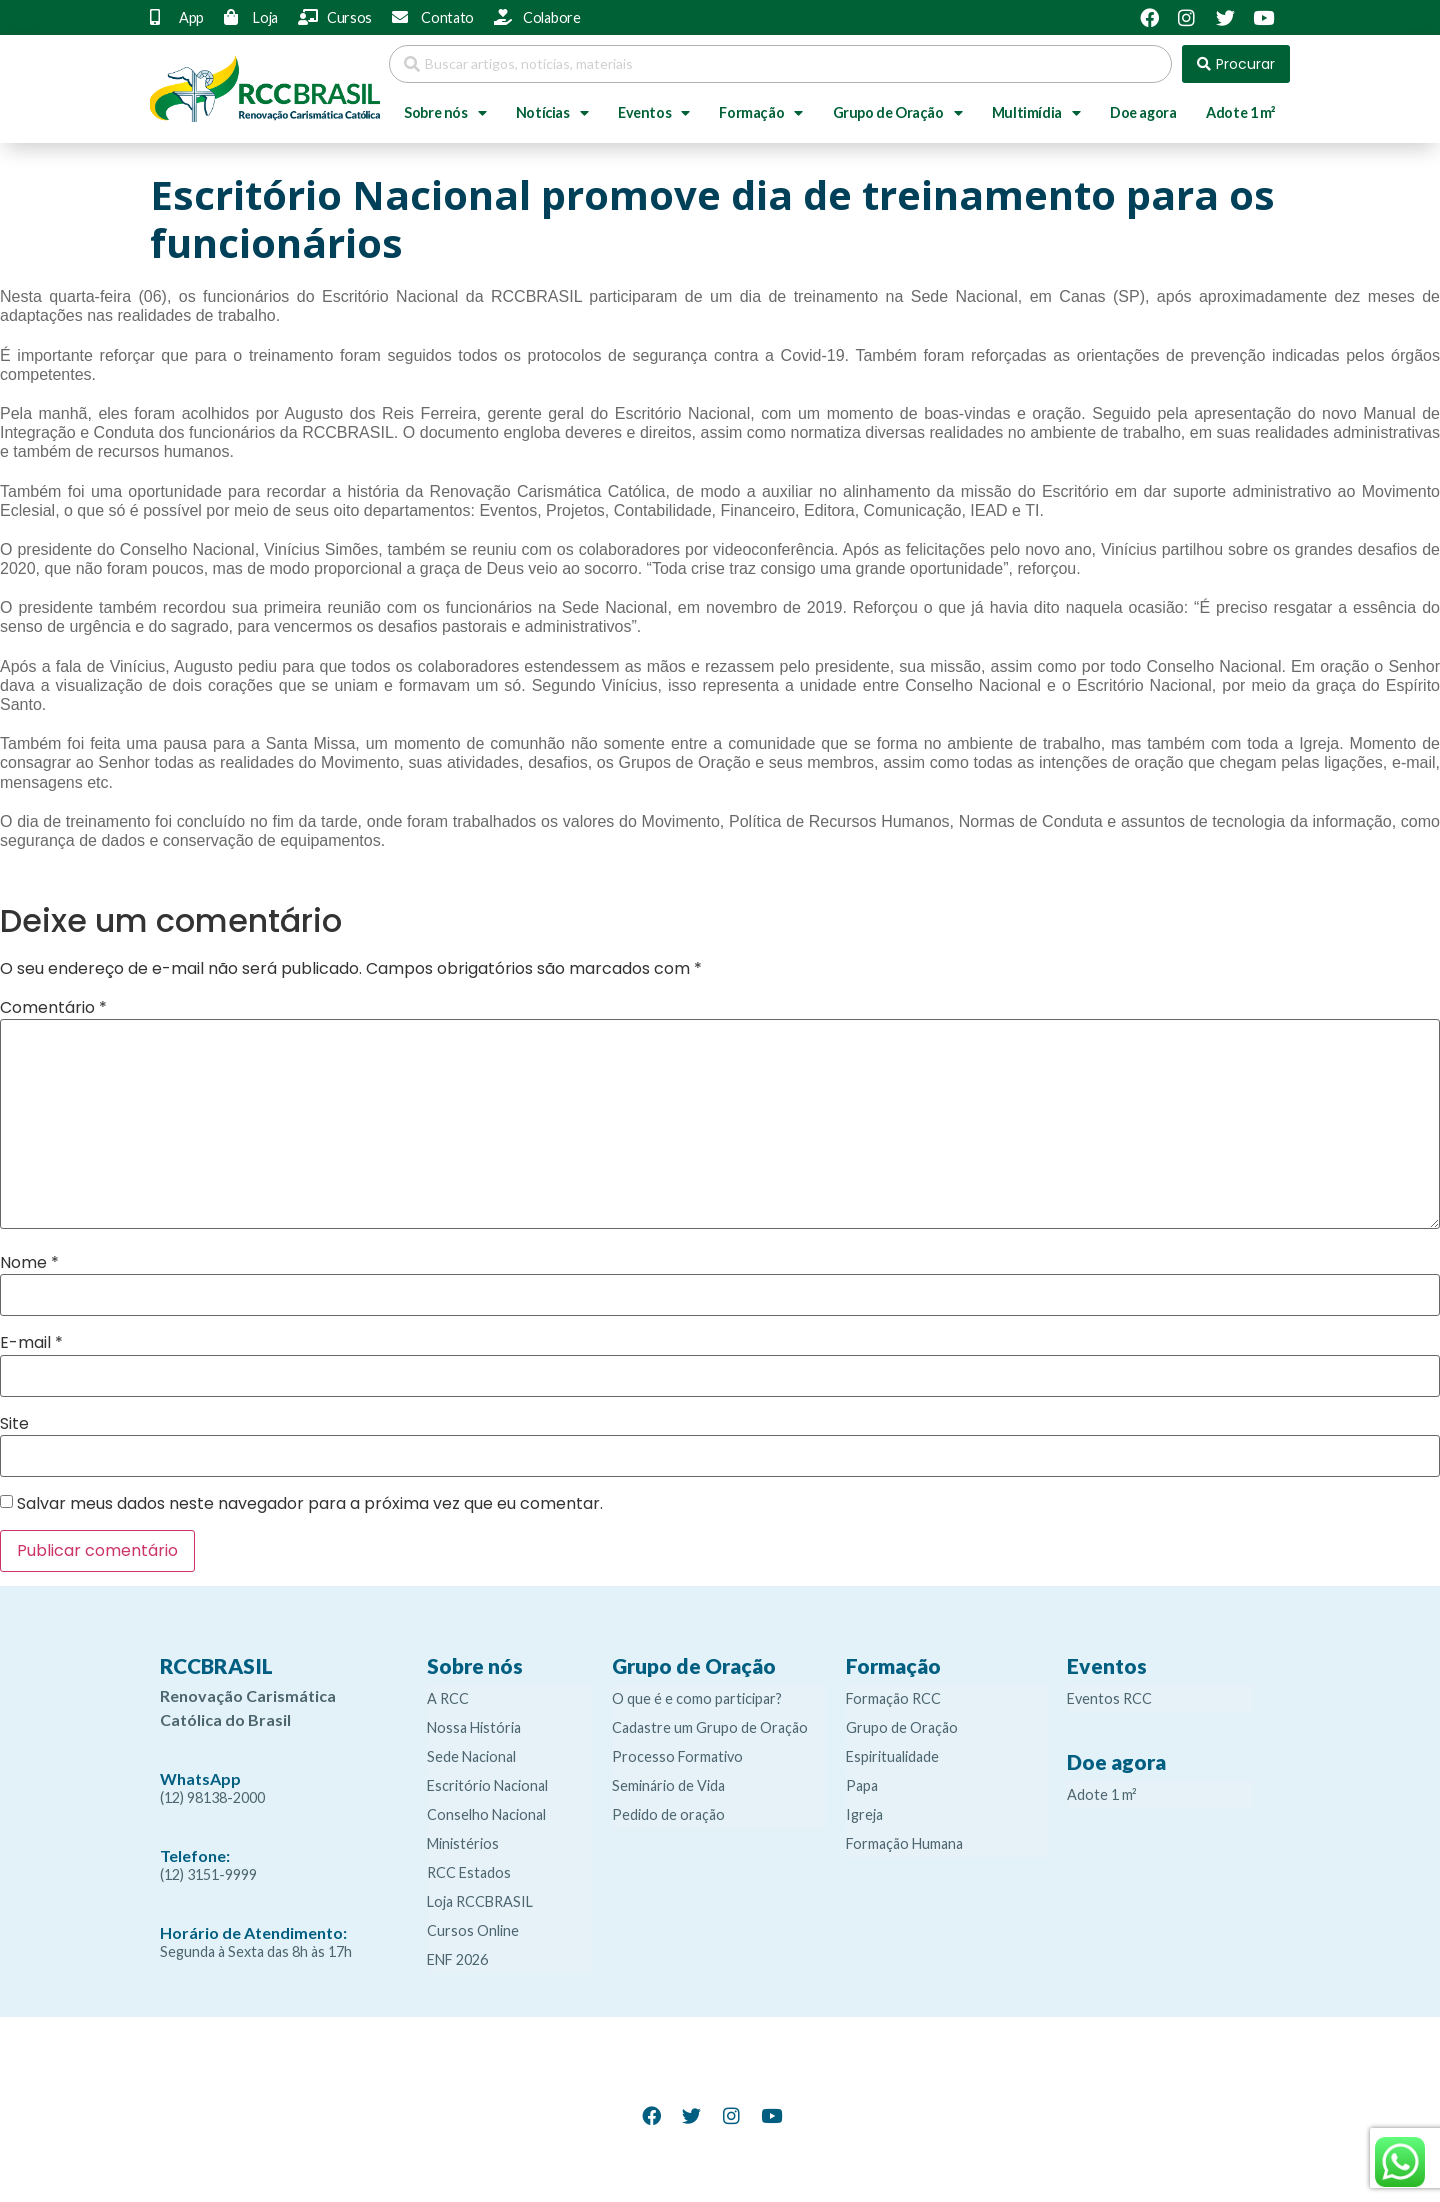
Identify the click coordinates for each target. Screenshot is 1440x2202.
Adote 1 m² (1240, 112)
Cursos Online (473, 1930)
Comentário (53, 1008)
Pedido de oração (668, 1814)
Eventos (654, 113)
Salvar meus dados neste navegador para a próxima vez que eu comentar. (310, 1504)
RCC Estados (469, 1872)
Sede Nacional (471, 1756)
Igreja (864, 1814)
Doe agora (1143, 112)
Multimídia (1036, 113)
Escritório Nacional (487, 1785)
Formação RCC (893, 1698)
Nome (29, 1263)
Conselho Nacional (486, 1814)
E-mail (31, 1343)
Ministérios (463, 1843)
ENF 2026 (457, 1959)
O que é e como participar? (697, 1698)
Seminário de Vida (668, 1785)
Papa (862, 1785)
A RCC (448, 1698)
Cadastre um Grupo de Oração (710, 1727)
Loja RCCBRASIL (480, 1901)
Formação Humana (904, 1843)
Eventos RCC (1109, 1698)
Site (14, 1424)
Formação (760, 113)
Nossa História (474, 1727)
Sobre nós (445, 113)
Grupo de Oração (898, 113)
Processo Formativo (677, 1756)
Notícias (552, 113)
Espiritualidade (892, 1756)
